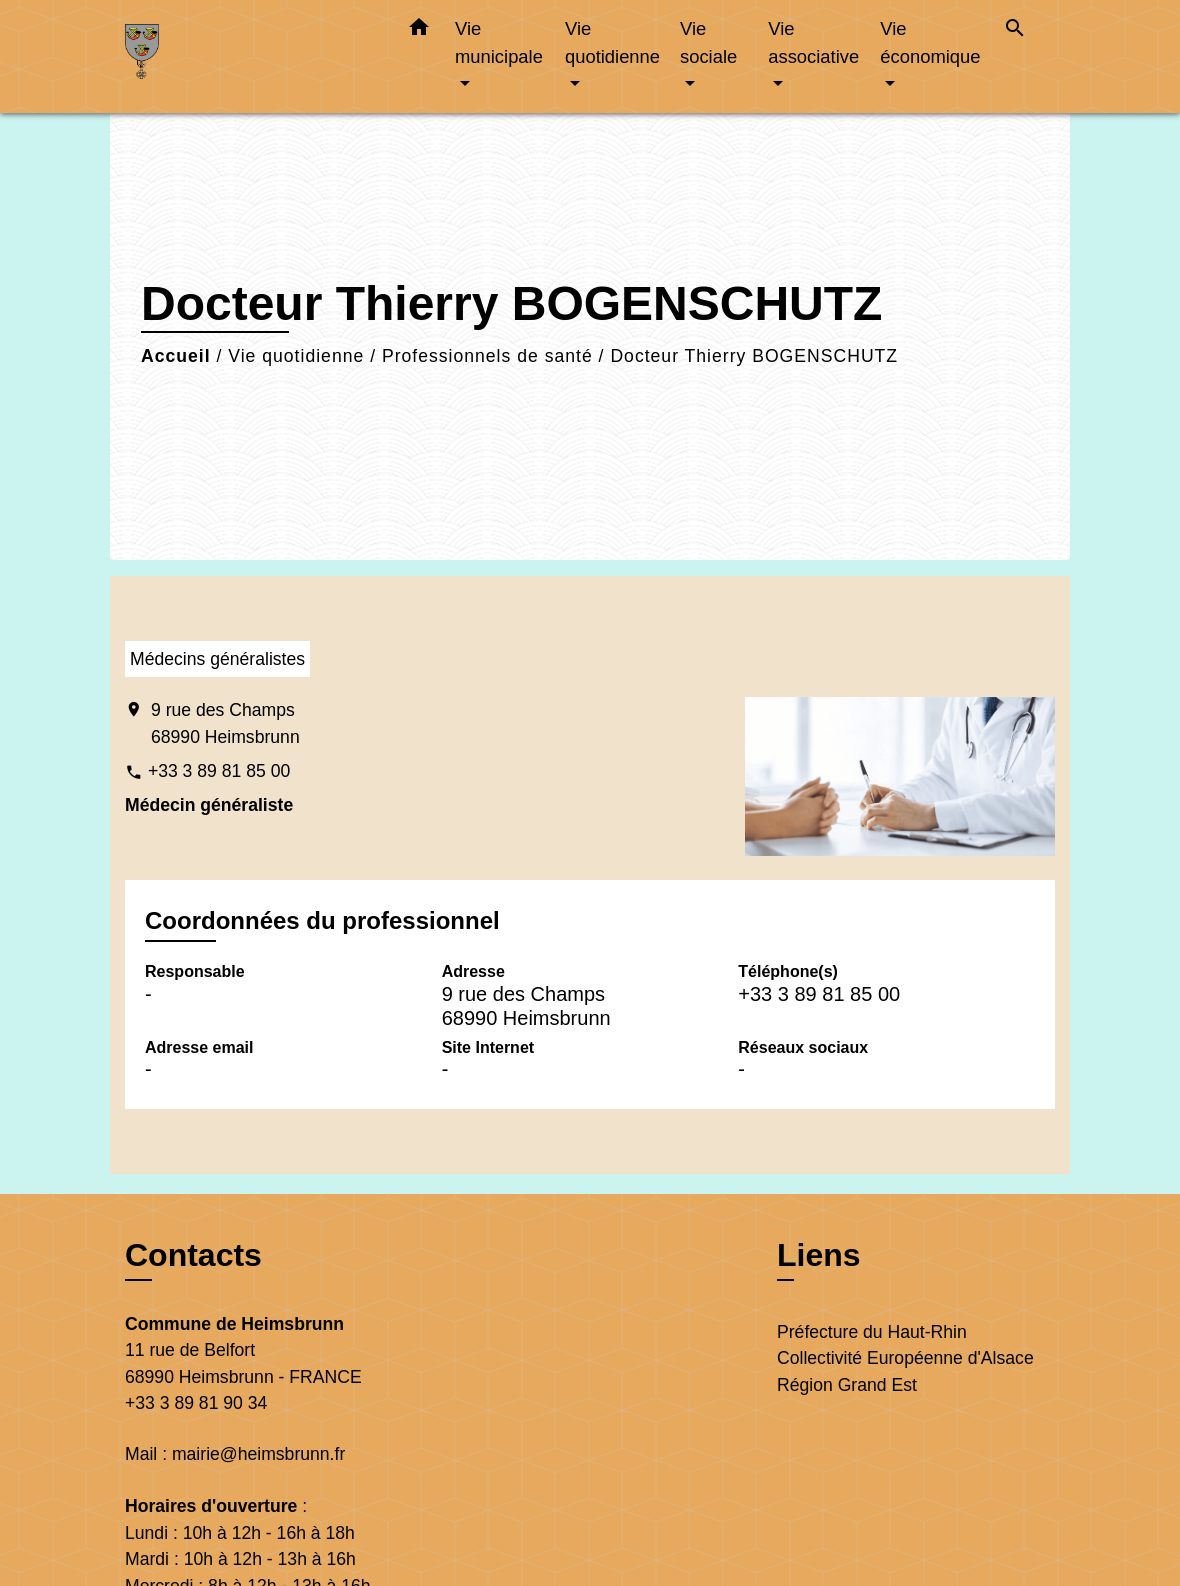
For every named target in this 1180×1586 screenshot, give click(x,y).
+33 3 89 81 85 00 (219, 771)
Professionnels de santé (487, 356)
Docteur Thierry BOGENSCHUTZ (754, 356)
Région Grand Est (847, 1385)
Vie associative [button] (813, 42)
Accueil (176, 356)
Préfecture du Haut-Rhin (872, 1332)
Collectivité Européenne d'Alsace (905, 1358)
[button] (419, 31)
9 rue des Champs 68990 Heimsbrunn (225, 723)
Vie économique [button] (930, 42)
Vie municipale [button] (499, 42)
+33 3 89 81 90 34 (196, 1403)
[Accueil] (250, 56)
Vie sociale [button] (708, 42)
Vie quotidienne (296, 356)
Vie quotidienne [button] (612, 42)
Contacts (193, 1255)
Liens (819, 1255)
